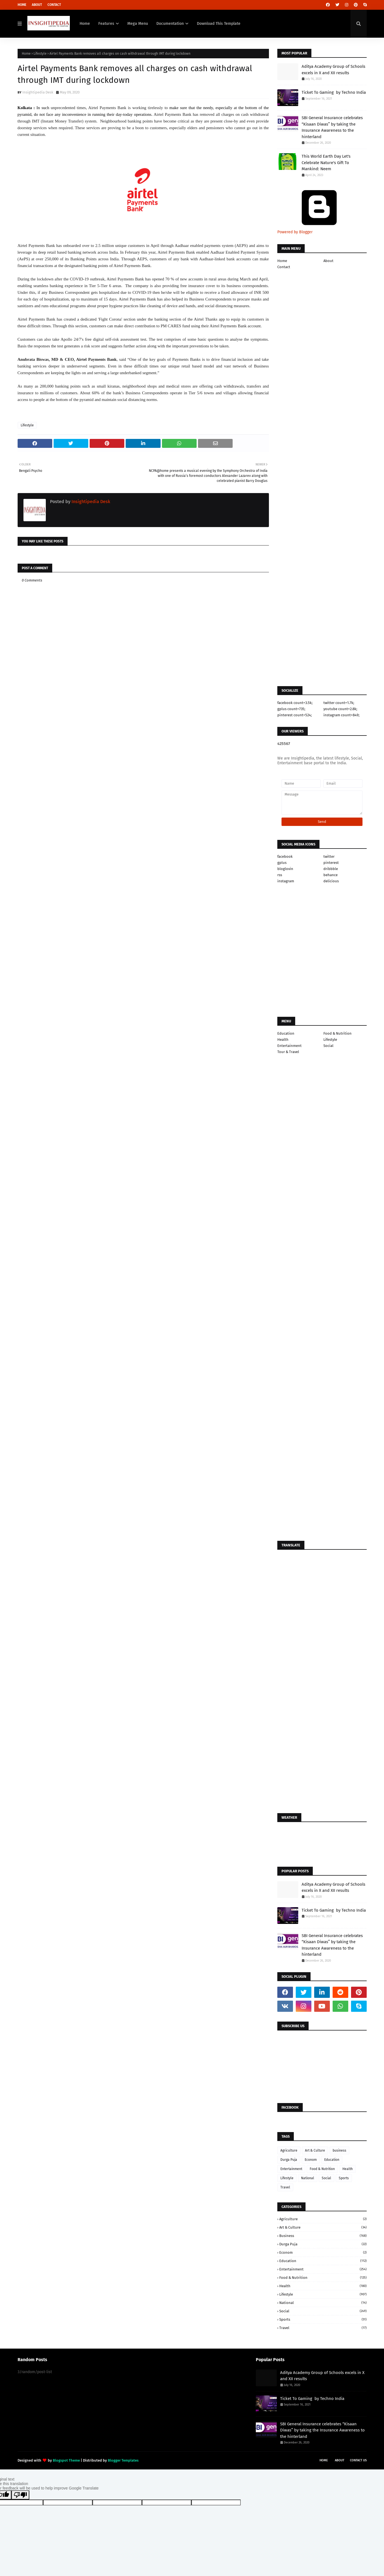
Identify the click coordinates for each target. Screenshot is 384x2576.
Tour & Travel (288, 1052)
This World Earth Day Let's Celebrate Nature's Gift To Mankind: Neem (326, 162)
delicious (331, 881)
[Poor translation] (20, 2495)
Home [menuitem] (85, 23)
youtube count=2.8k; (340, 709)
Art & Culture (315, 2150)
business (339, 2150)
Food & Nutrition (337, 1033)
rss (279, 875)
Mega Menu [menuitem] (137, 23)
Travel (285, 2187)
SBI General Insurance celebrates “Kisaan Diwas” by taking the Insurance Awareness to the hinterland (332, 127)
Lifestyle (40, 54)
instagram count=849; (341, 715)
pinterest (331, 863)
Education (285, 1033)
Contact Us (358, 2460)
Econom (311, 2160)
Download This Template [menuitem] (218, 23)
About (37, 5)
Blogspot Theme (66, 2460)
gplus (282, 863)
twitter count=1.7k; (338, 703)
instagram (285, 881)
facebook (285, 856)
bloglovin (285, 869)
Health (282, 1039)
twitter (329, 856)
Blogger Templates (123, 2460)
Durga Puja (288, 2160)
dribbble (330, 869)
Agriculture (288, 2150)
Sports (344, 2178)
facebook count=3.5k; (295, 703)
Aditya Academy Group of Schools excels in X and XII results (333, 69)
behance (330, 875)
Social (328, 1046)
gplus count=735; (291, 709)
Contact (54, 5)
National (307, 2178)
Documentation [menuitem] (170, 23)
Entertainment (289, 1046)
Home (22, 5)
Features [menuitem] (106, 23)
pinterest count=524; (294, 715)
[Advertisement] (143, 756)
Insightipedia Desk (37, 92)
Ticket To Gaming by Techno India (334, 92)
